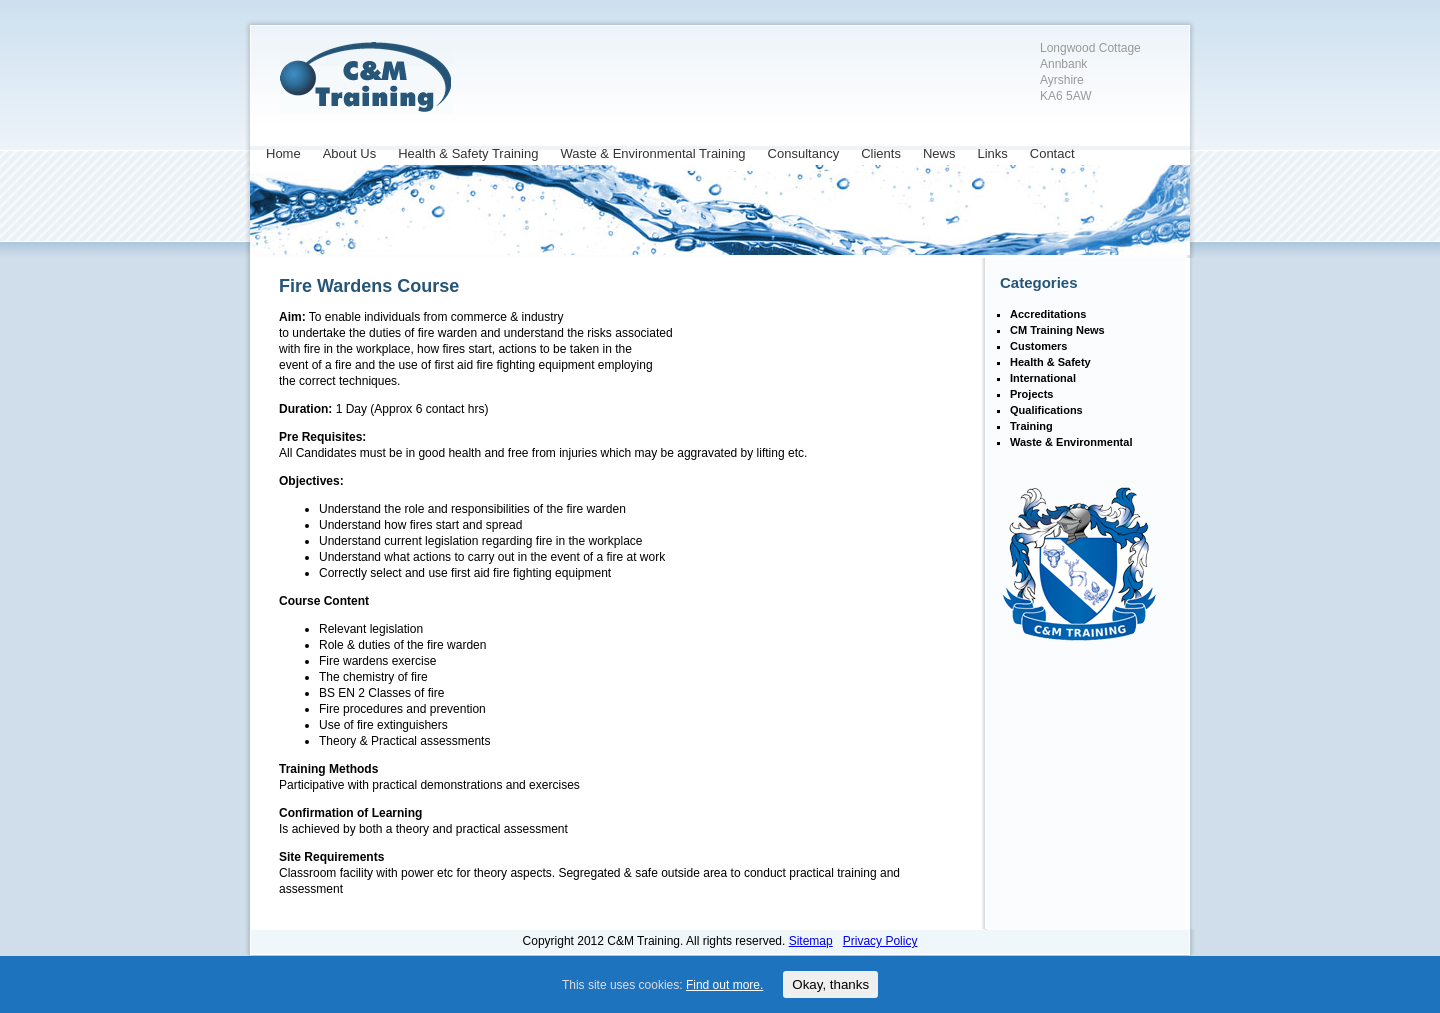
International (1043, 378)
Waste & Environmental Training (652, 153)
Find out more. (724, 985)
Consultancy (804, 153)
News (939, 153)
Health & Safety (1050, 362)
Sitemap (811, 941)
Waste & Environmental (1071, 442)
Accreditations (1048, 314)
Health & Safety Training (468, 153)
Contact (1052, 153)
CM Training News (1057, 330)
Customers (1038, 346)
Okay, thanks (830, 984)
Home (283, 153)
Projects (1031, 394)
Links (992, 153)
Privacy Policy (880, 941)
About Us (349, 153)
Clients (881, 153)
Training (1031, 426)
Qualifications (1046, 410)
